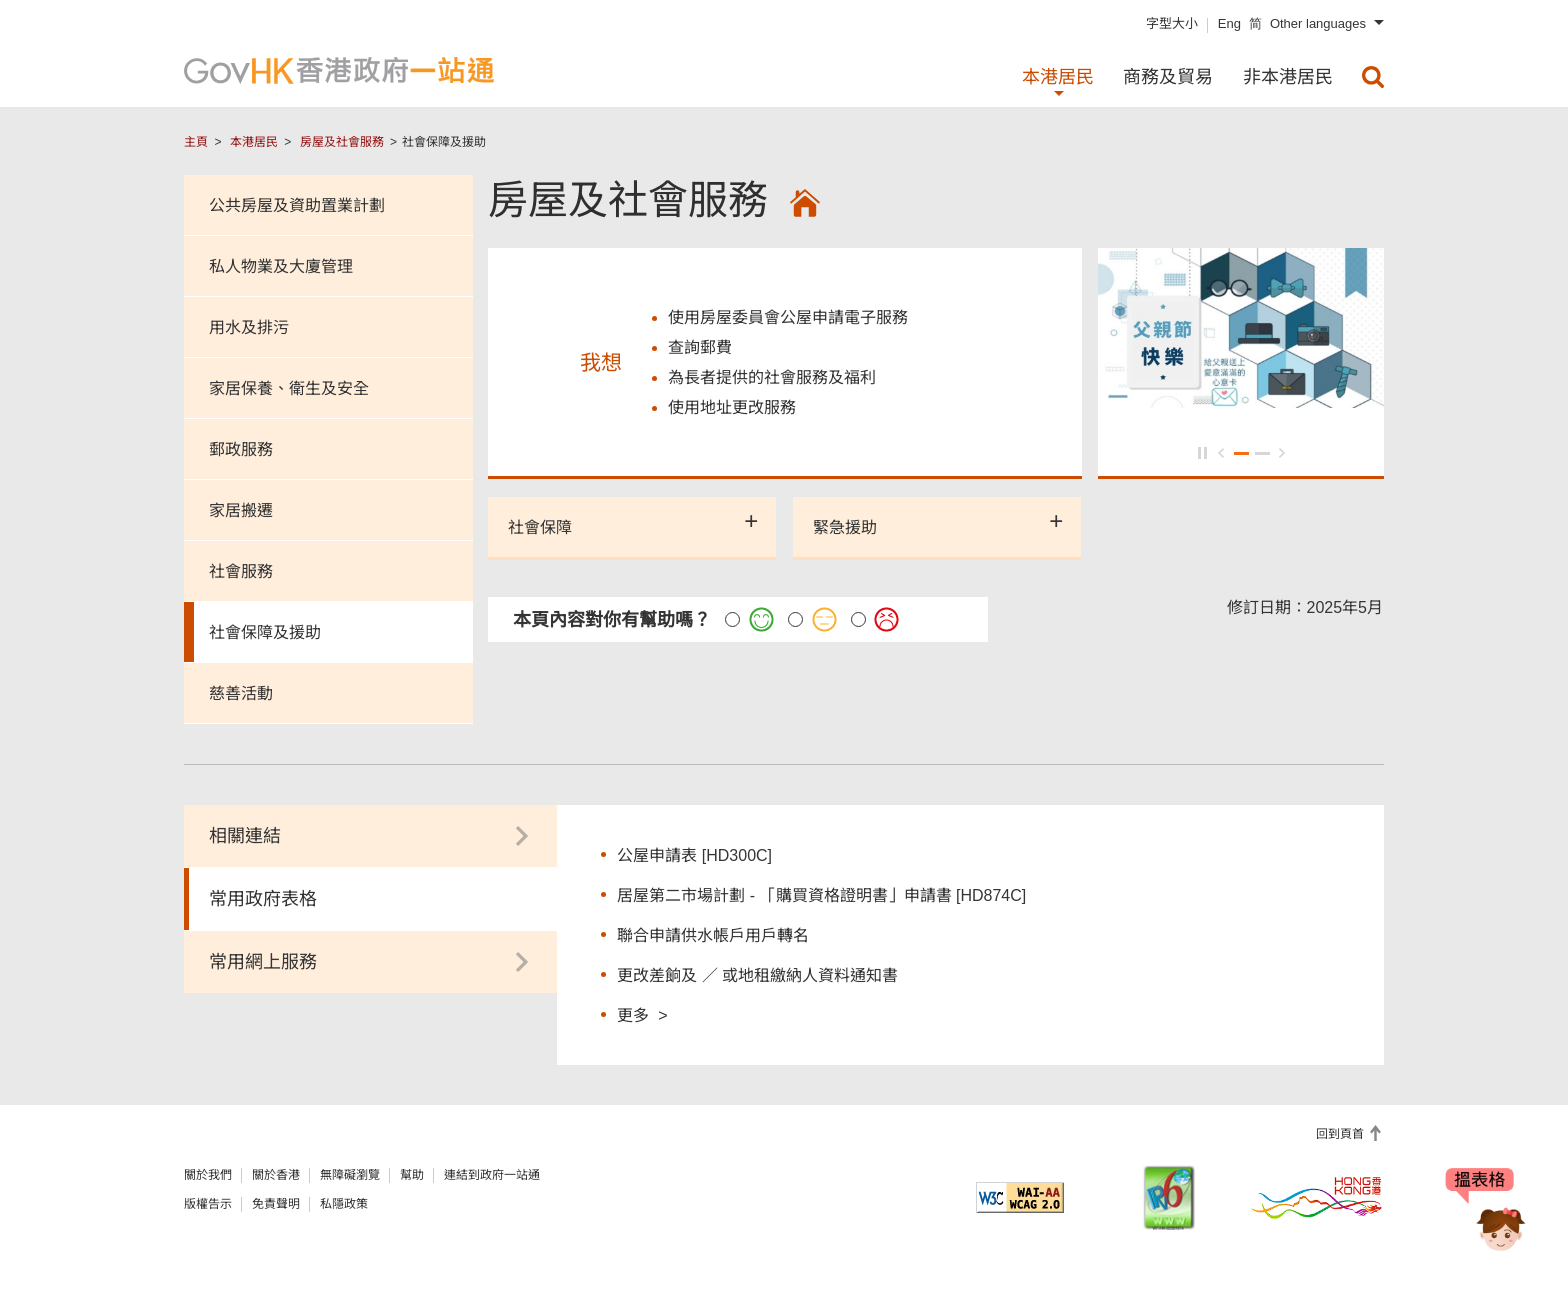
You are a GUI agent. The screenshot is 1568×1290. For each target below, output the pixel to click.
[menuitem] (1373, 77)
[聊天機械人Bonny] (1486, 1218)
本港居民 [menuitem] (1058, 77)
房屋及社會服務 (342, 142)
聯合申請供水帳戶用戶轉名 (713, 935)
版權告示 (208, 1204)
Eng (1229, 23)
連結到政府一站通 (492, 1175)
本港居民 (254, 142)
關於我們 (208, 1175)
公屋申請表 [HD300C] (694, 855)
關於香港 (276, 1175)
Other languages (1318, 23)
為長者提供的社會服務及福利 (772, 377)
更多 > (642, 1014)
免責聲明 (276, 1204)
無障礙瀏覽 (350, 1175)
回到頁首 (1341, 1134)
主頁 (196, 142)
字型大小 (1172, 23)
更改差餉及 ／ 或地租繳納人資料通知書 (757, 975)
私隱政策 (344, 1204)
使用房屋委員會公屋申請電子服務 (788, 317)
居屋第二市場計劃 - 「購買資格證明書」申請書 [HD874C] (821, 895)
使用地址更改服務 (732, 407)
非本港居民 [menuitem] (1288, 77)
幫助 (412, 1175)
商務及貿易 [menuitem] (1168, 77)
